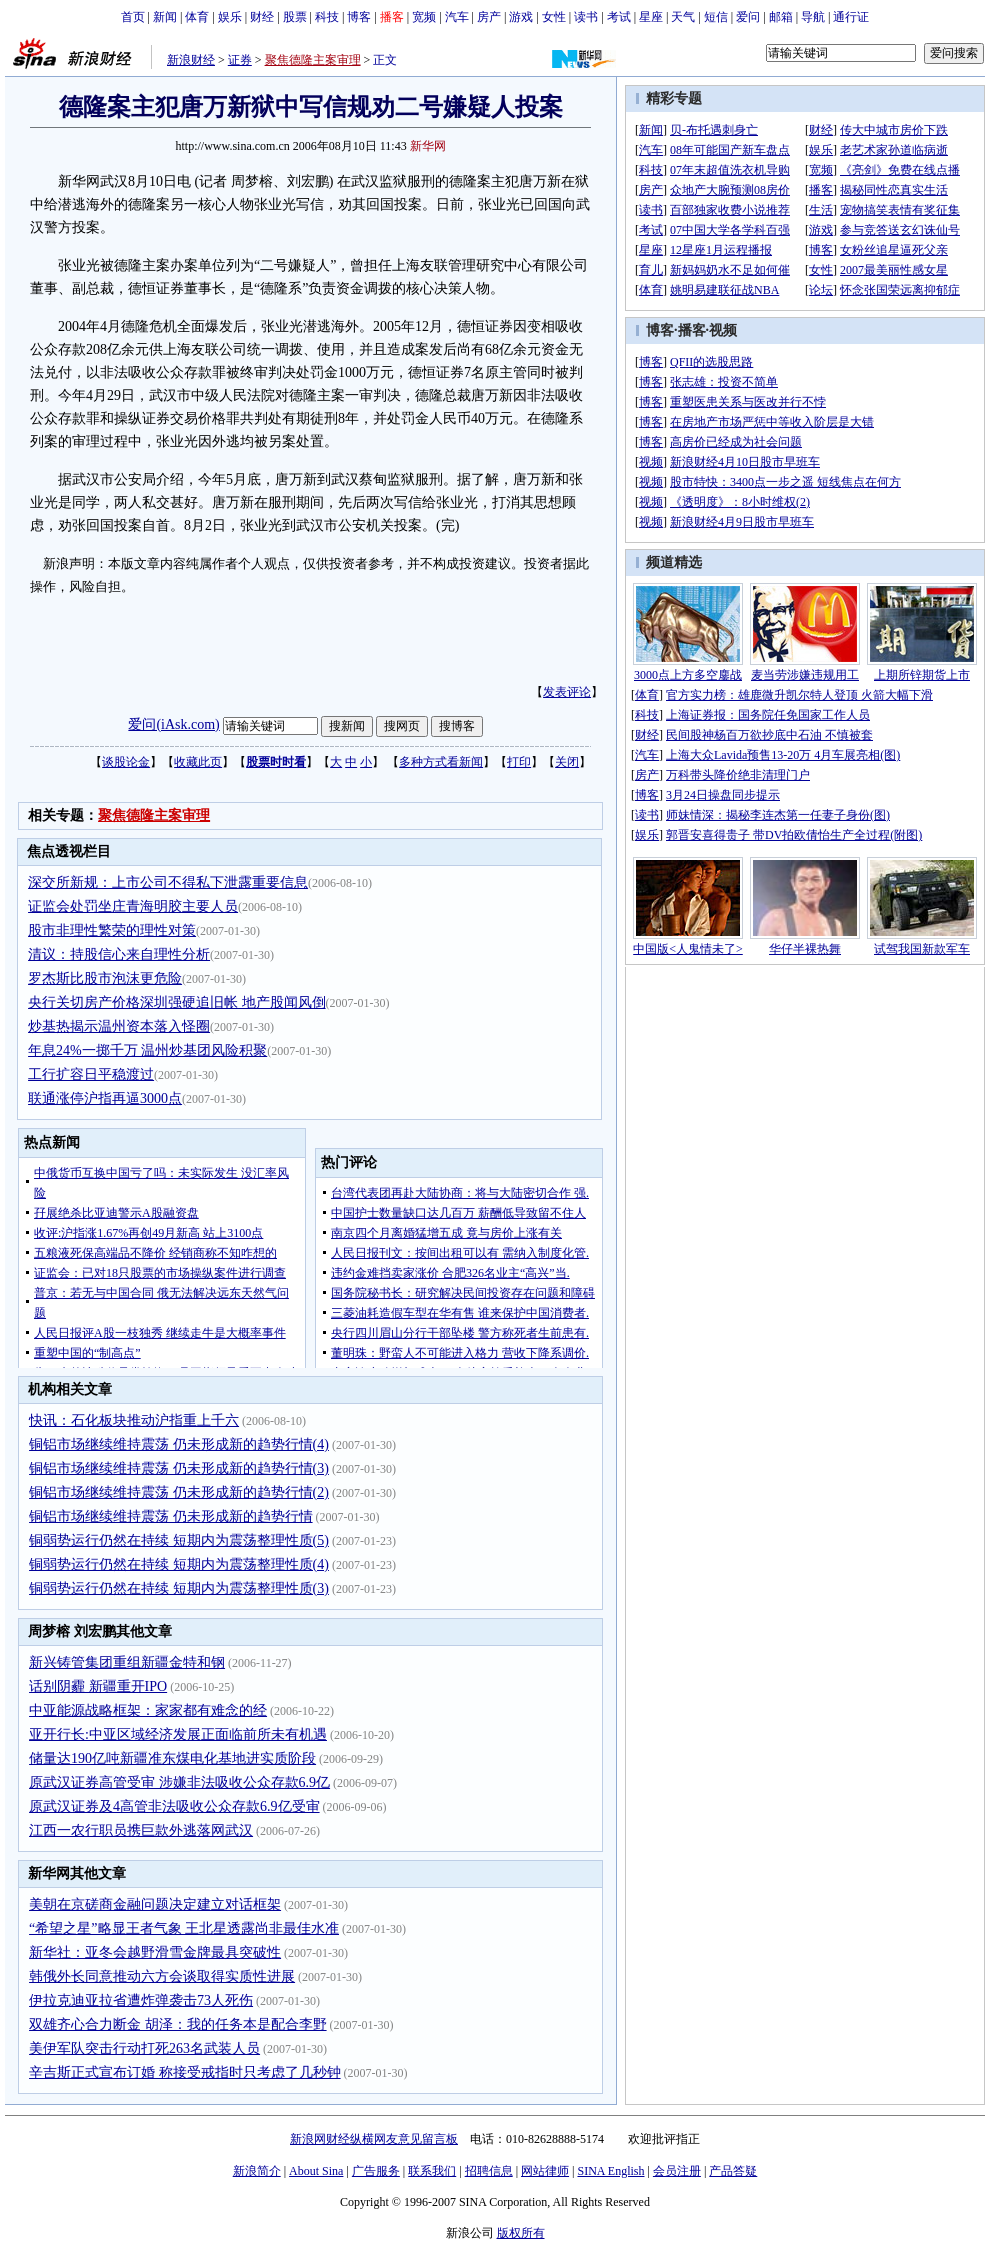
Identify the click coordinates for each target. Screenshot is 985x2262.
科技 (327, 17)
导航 (813, 17)
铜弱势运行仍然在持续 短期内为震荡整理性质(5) (179, 1540)
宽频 (424, 17)
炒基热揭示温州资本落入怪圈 (119, 1026)
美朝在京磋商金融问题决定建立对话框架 (155, 1904)
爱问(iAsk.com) (173, 724)
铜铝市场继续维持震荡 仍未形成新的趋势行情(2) (179, 1492)
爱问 (748, 17)
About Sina (316, 2171)
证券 (240, 60)
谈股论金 (126, 762)
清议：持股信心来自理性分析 (119, 954)
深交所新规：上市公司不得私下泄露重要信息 (168, 882)
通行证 (851, 17)
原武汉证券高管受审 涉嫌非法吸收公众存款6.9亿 (179, 1782)
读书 (586, 17)
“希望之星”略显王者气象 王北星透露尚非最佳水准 (184, 1928)
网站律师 (545, 2171)
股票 (295, 17)
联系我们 (432, 2171)
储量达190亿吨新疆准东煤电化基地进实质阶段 (172, 1758)
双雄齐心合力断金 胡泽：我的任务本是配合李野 (178, 2024)
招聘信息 (489, 2171)
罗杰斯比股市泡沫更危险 (105, 978)
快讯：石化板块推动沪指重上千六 (134, 1420)
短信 (716, 17)
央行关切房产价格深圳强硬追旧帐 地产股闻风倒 (177, 1002)
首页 (133, 17)
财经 (262, 17)
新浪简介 (257, 2171)
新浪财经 (191, 60)
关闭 (567, 762)
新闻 (165, 17)
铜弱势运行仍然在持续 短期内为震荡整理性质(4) (179, 1564)
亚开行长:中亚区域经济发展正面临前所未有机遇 (178, 1734)
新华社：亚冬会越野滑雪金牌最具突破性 (155, 1952)
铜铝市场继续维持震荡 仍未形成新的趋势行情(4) (179, 1444)
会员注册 (677, 2171)
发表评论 (567, 692)
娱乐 (230, 17)
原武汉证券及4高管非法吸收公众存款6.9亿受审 (174, 1806)
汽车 (457, 17)
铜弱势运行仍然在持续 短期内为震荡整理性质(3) (179, 1588)
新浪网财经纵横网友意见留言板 (374, 2139)
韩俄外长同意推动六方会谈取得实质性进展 (162, 1976)
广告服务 (376, 2171)
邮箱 (781, 17)
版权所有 (521, 2233)
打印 (519, 762)
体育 (197, 17)
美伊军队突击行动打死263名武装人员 (144, 2048)
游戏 (521, 17)
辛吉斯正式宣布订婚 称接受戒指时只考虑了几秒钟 (185, 2072)
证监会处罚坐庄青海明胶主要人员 (133, 906)
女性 (554, 17)
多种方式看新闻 (441, 762)
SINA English (610, 2171)
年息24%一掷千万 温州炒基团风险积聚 (147, 1050)
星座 (651, 17)
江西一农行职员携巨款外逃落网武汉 (141, 1830)
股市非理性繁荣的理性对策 (112, 930)
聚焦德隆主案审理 (313, 60)
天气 (683, 17)
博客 (359, 17)
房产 (489, 17)
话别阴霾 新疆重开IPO (98, 1686)
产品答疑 (733, 2171)
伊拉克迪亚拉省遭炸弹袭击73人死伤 (141, 2000)
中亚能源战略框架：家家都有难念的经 (148, 1710)
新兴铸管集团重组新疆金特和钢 (127, 1662)
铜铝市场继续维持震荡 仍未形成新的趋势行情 (171, 1516)
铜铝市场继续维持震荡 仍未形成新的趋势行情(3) (179, 1468)
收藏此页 (198, 762)
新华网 (428, 146)
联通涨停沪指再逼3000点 (105, 1098)
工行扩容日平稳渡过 (91, 1074)
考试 (619, 17)
